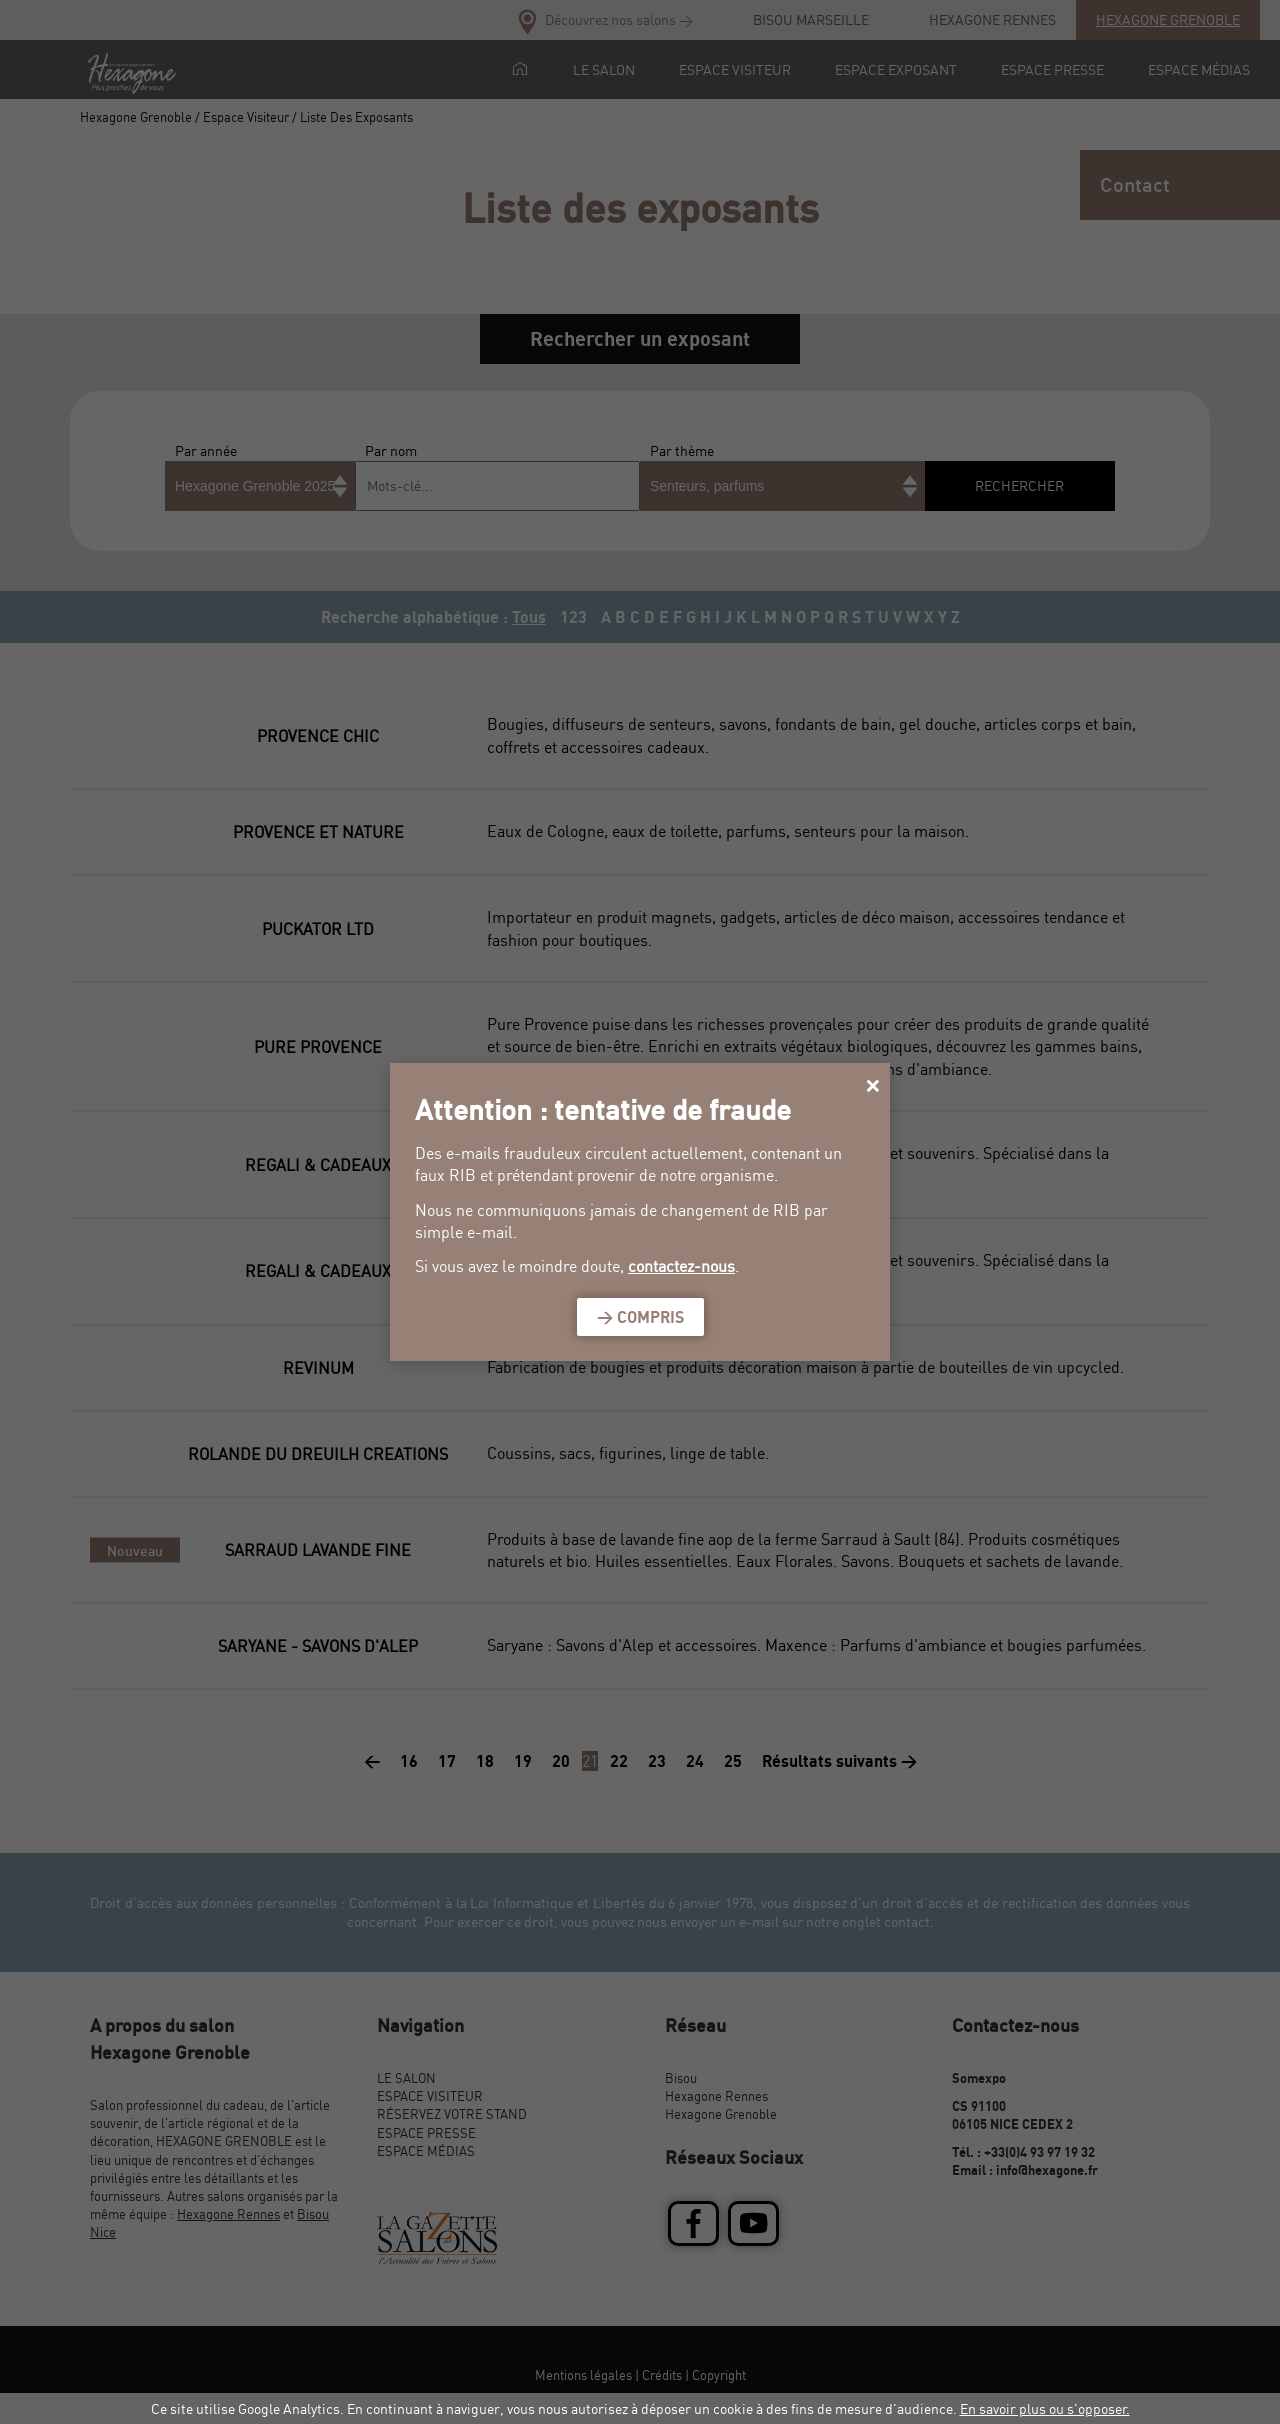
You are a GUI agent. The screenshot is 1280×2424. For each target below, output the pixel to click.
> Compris (640, 1317)
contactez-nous (681, 1266)
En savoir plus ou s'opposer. (1045, 2408)
